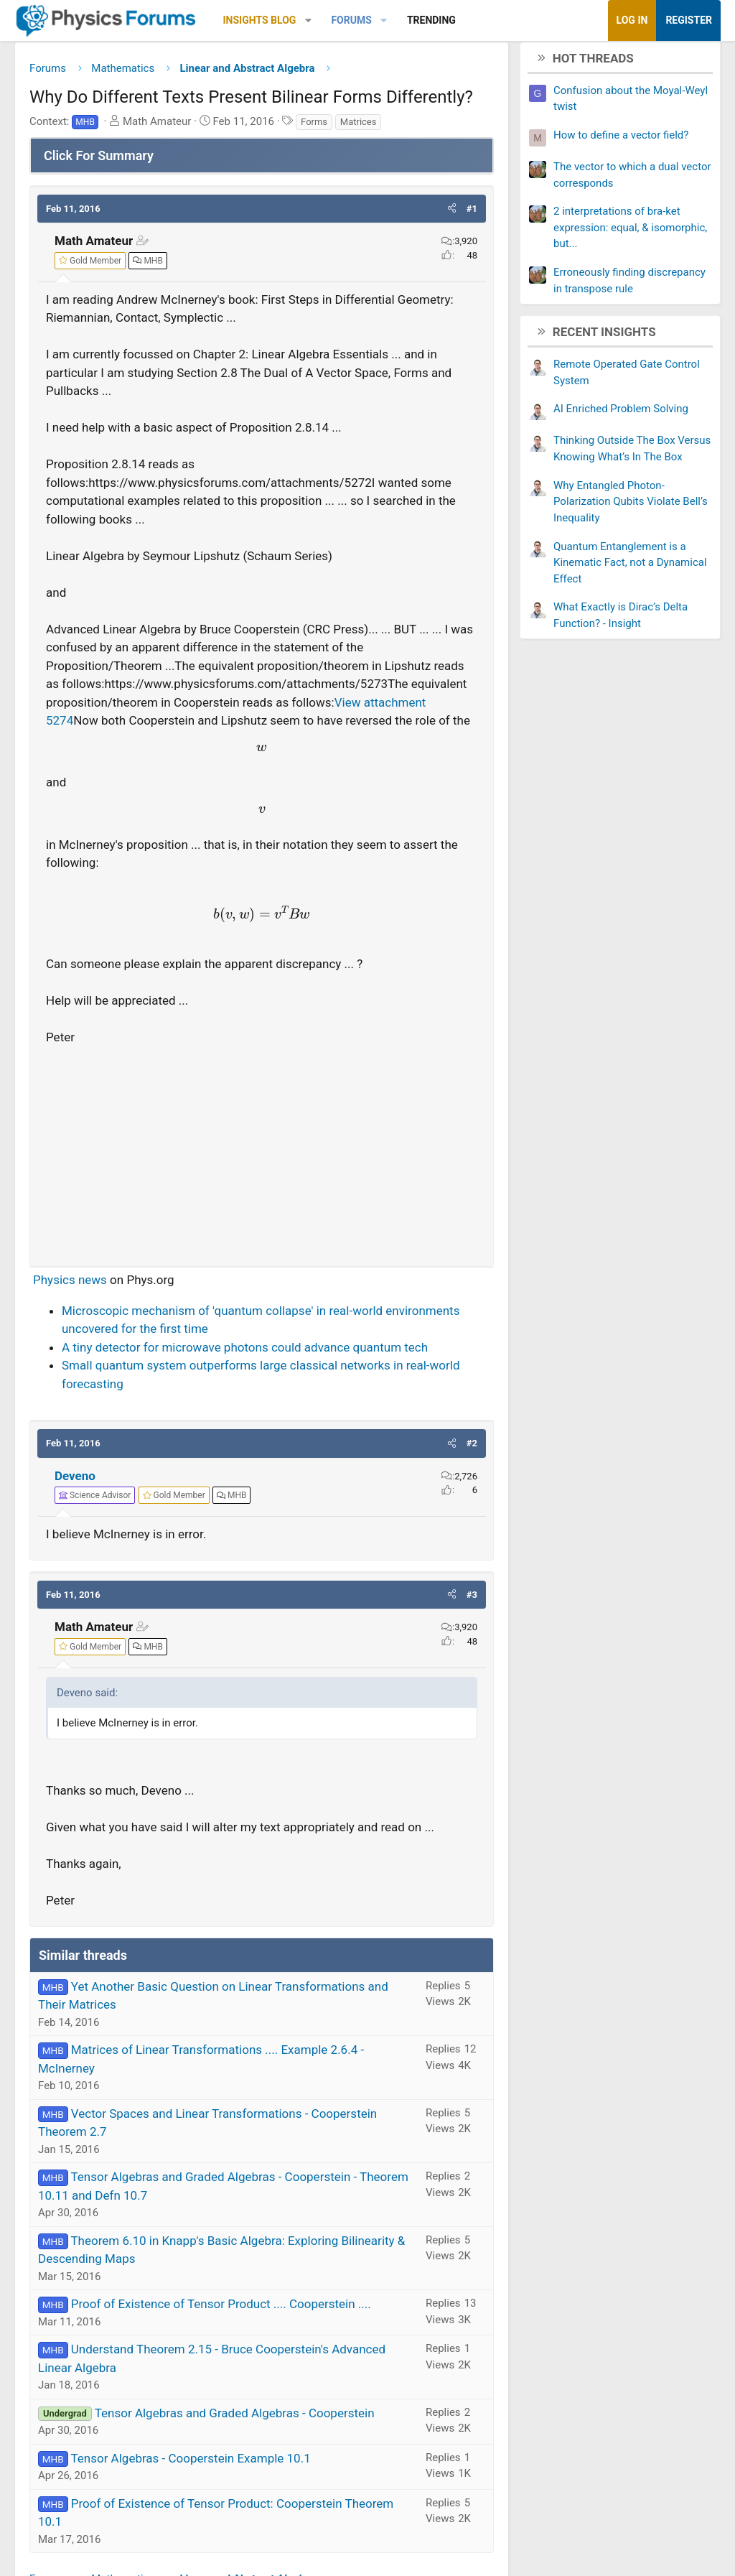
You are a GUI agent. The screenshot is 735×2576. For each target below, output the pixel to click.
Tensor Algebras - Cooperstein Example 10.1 (190, 2463)
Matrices (358, 126)
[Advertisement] (261, 1155)
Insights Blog (259, 20)
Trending (431, 20)
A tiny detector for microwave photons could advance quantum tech (245, 1352)
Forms (314, 126)
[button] (308, 20)
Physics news (70, 1285)
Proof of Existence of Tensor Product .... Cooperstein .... (221, 2309)
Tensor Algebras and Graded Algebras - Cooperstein (235, 2418)
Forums (351, 20)
